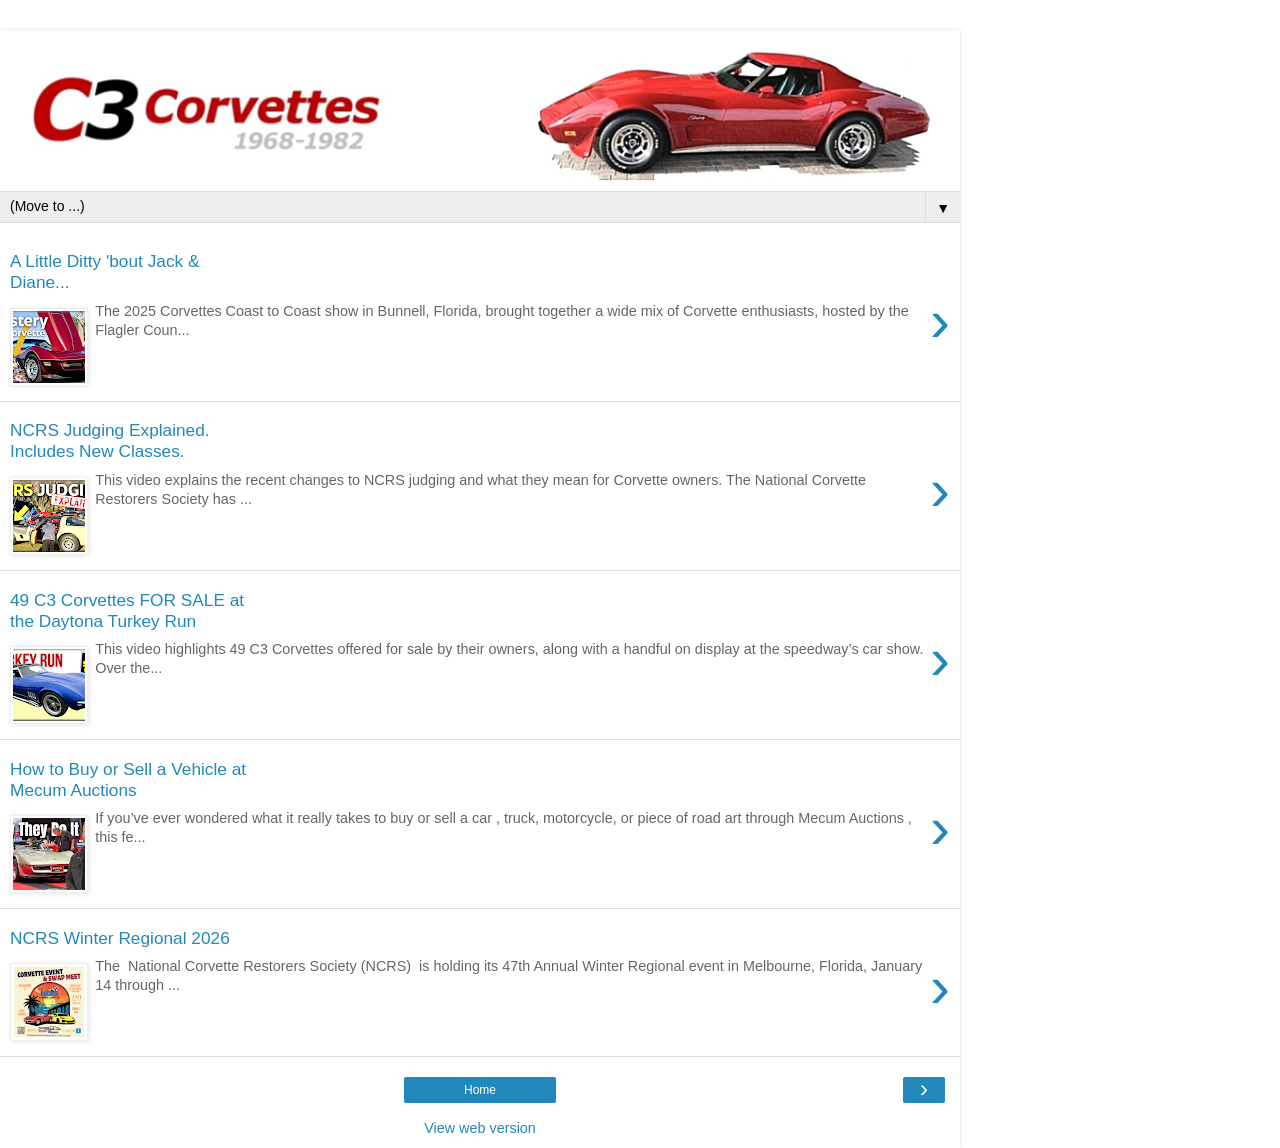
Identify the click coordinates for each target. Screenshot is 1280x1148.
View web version (480, 1128)
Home (480, 1090)
